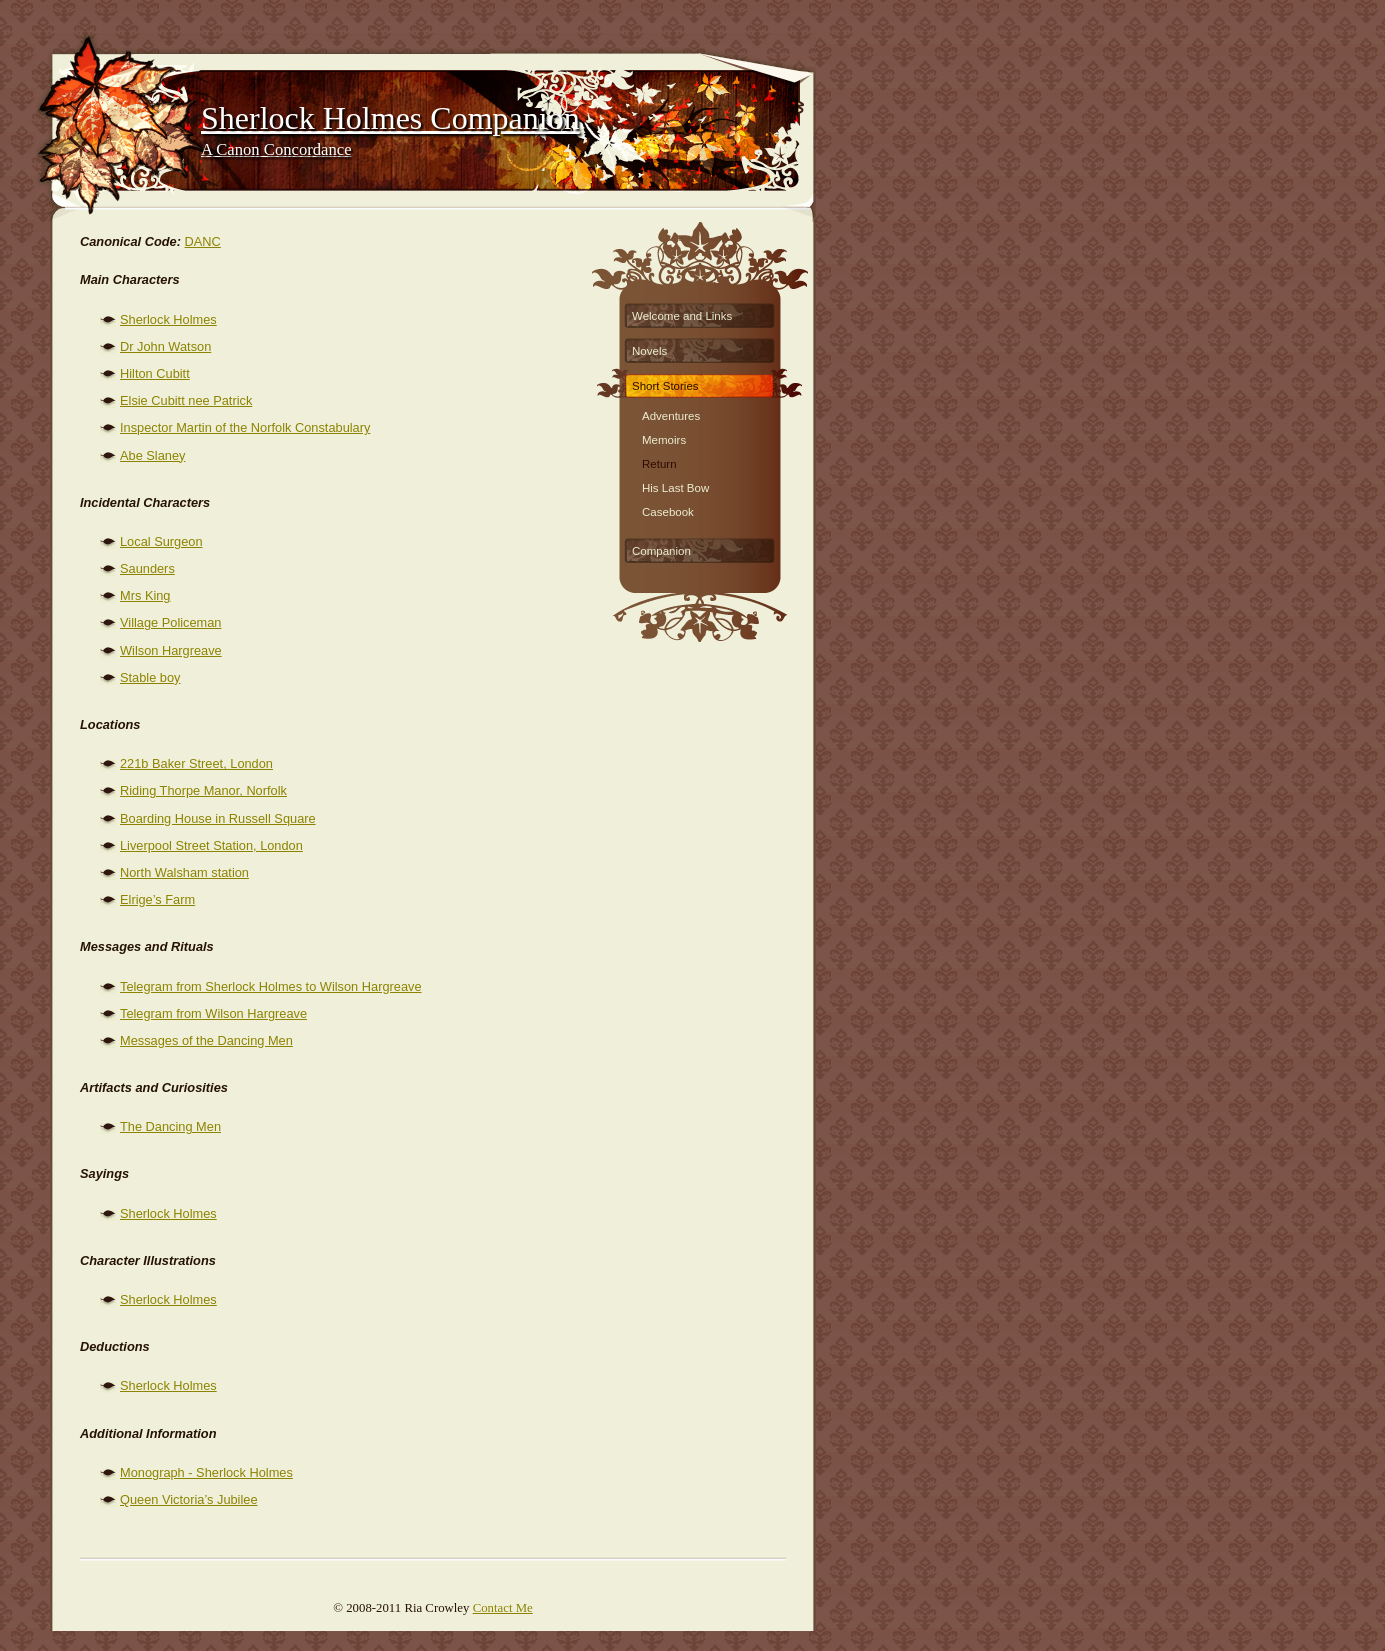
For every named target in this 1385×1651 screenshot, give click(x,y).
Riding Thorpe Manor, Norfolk (203, 790)
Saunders (147, 568)
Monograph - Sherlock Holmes (206, 1472)
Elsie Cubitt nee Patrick (186, 400)
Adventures (671, 413)
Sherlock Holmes (168, 319)
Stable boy (150, 677)
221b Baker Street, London (196, 763)
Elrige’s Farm (157, 899)
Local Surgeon (161, 541)
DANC (203, 241)
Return (659, 461)
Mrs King (145, 595)
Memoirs (664, 437)
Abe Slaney (152, 455)
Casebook (668, 509)
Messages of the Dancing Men (206, 1040)
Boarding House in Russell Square (218, 818)
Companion (661, 551)
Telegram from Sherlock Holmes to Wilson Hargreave (271, 986)
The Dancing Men (170, 1126)
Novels (649, 351)
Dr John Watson (165, 346)
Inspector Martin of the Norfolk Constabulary (245, 427)
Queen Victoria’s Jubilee (189, 1499)
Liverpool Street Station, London (211, 845)
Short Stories (665, 386)
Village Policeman (171, 622)
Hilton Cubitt (155, 373)
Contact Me (503, 1608)
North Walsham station (184, 872)
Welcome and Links (682, 316)
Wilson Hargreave (171, 650)
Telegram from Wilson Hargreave (213, 1013)
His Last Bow (675, 485)
